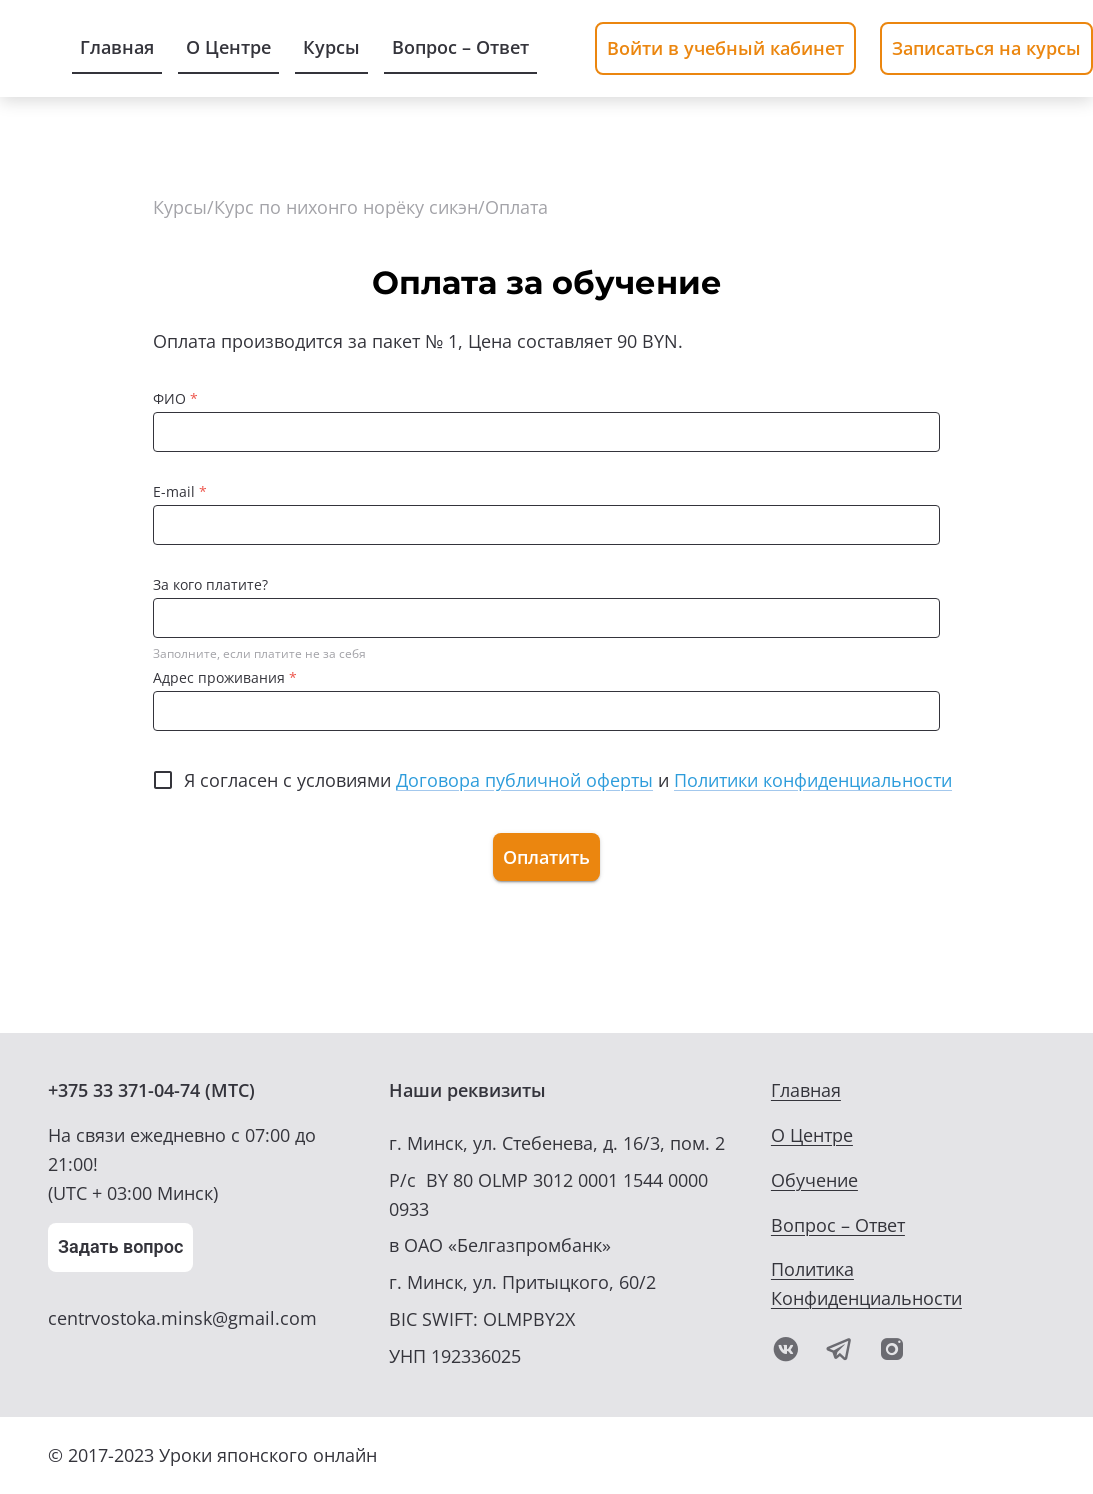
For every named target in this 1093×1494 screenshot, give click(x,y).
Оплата (516, 207)
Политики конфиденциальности (813, 780)
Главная (806, 1090)
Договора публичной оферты (524, 780)
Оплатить (546, 857)
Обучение (814, 1180)
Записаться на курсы (986, 48)
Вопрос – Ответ (838, 1225)
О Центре (812, 1135)
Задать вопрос (120, 1246)
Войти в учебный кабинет (725, 48)
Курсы (180, 207)
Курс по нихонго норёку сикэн (346, 207)
